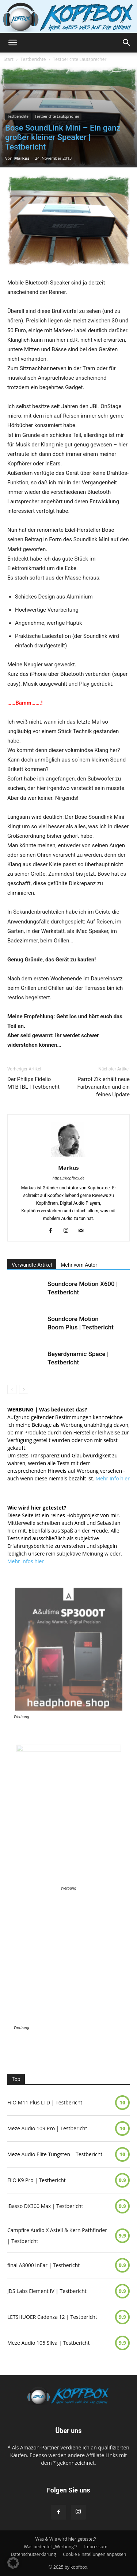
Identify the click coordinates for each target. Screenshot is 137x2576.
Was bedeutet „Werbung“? (50, 2547)
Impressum (95, 2547)
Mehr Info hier (113, 1478)
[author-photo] (68, 1157)
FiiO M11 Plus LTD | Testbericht (44, 2102)
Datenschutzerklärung (33, 2554)
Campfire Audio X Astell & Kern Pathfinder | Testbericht (57, 2235)
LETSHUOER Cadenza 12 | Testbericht (52, 2316)
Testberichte (33, 59)
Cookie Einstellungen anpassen (94, 2554)
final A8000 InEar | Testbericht (43, 2265)
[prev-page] (11, 1389)
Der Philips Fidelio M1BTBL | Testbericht (33, 1083)
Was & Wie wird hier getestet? (65, 2539)
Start (9, 59)
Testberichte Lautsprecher (80, 59)
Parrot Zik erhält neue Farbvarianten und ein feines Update (103, 1087)
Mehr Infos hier (25, 1561)
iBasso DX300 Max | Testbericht (45, 2206)
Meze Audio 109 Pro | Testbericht (47, 2128)
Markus (22, 158)
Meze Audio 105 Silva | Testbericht (48, 2342)
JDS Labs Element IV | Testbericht (47, 2291)
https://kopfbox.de (69, 1178)
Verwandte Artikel (32, 1265)
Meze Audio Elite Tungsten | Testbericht (54, 2154)
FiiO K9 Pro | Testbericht (36, 2180)
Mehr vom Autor (79, 1265)
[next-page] (23, 1389)
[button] (12, 43)
